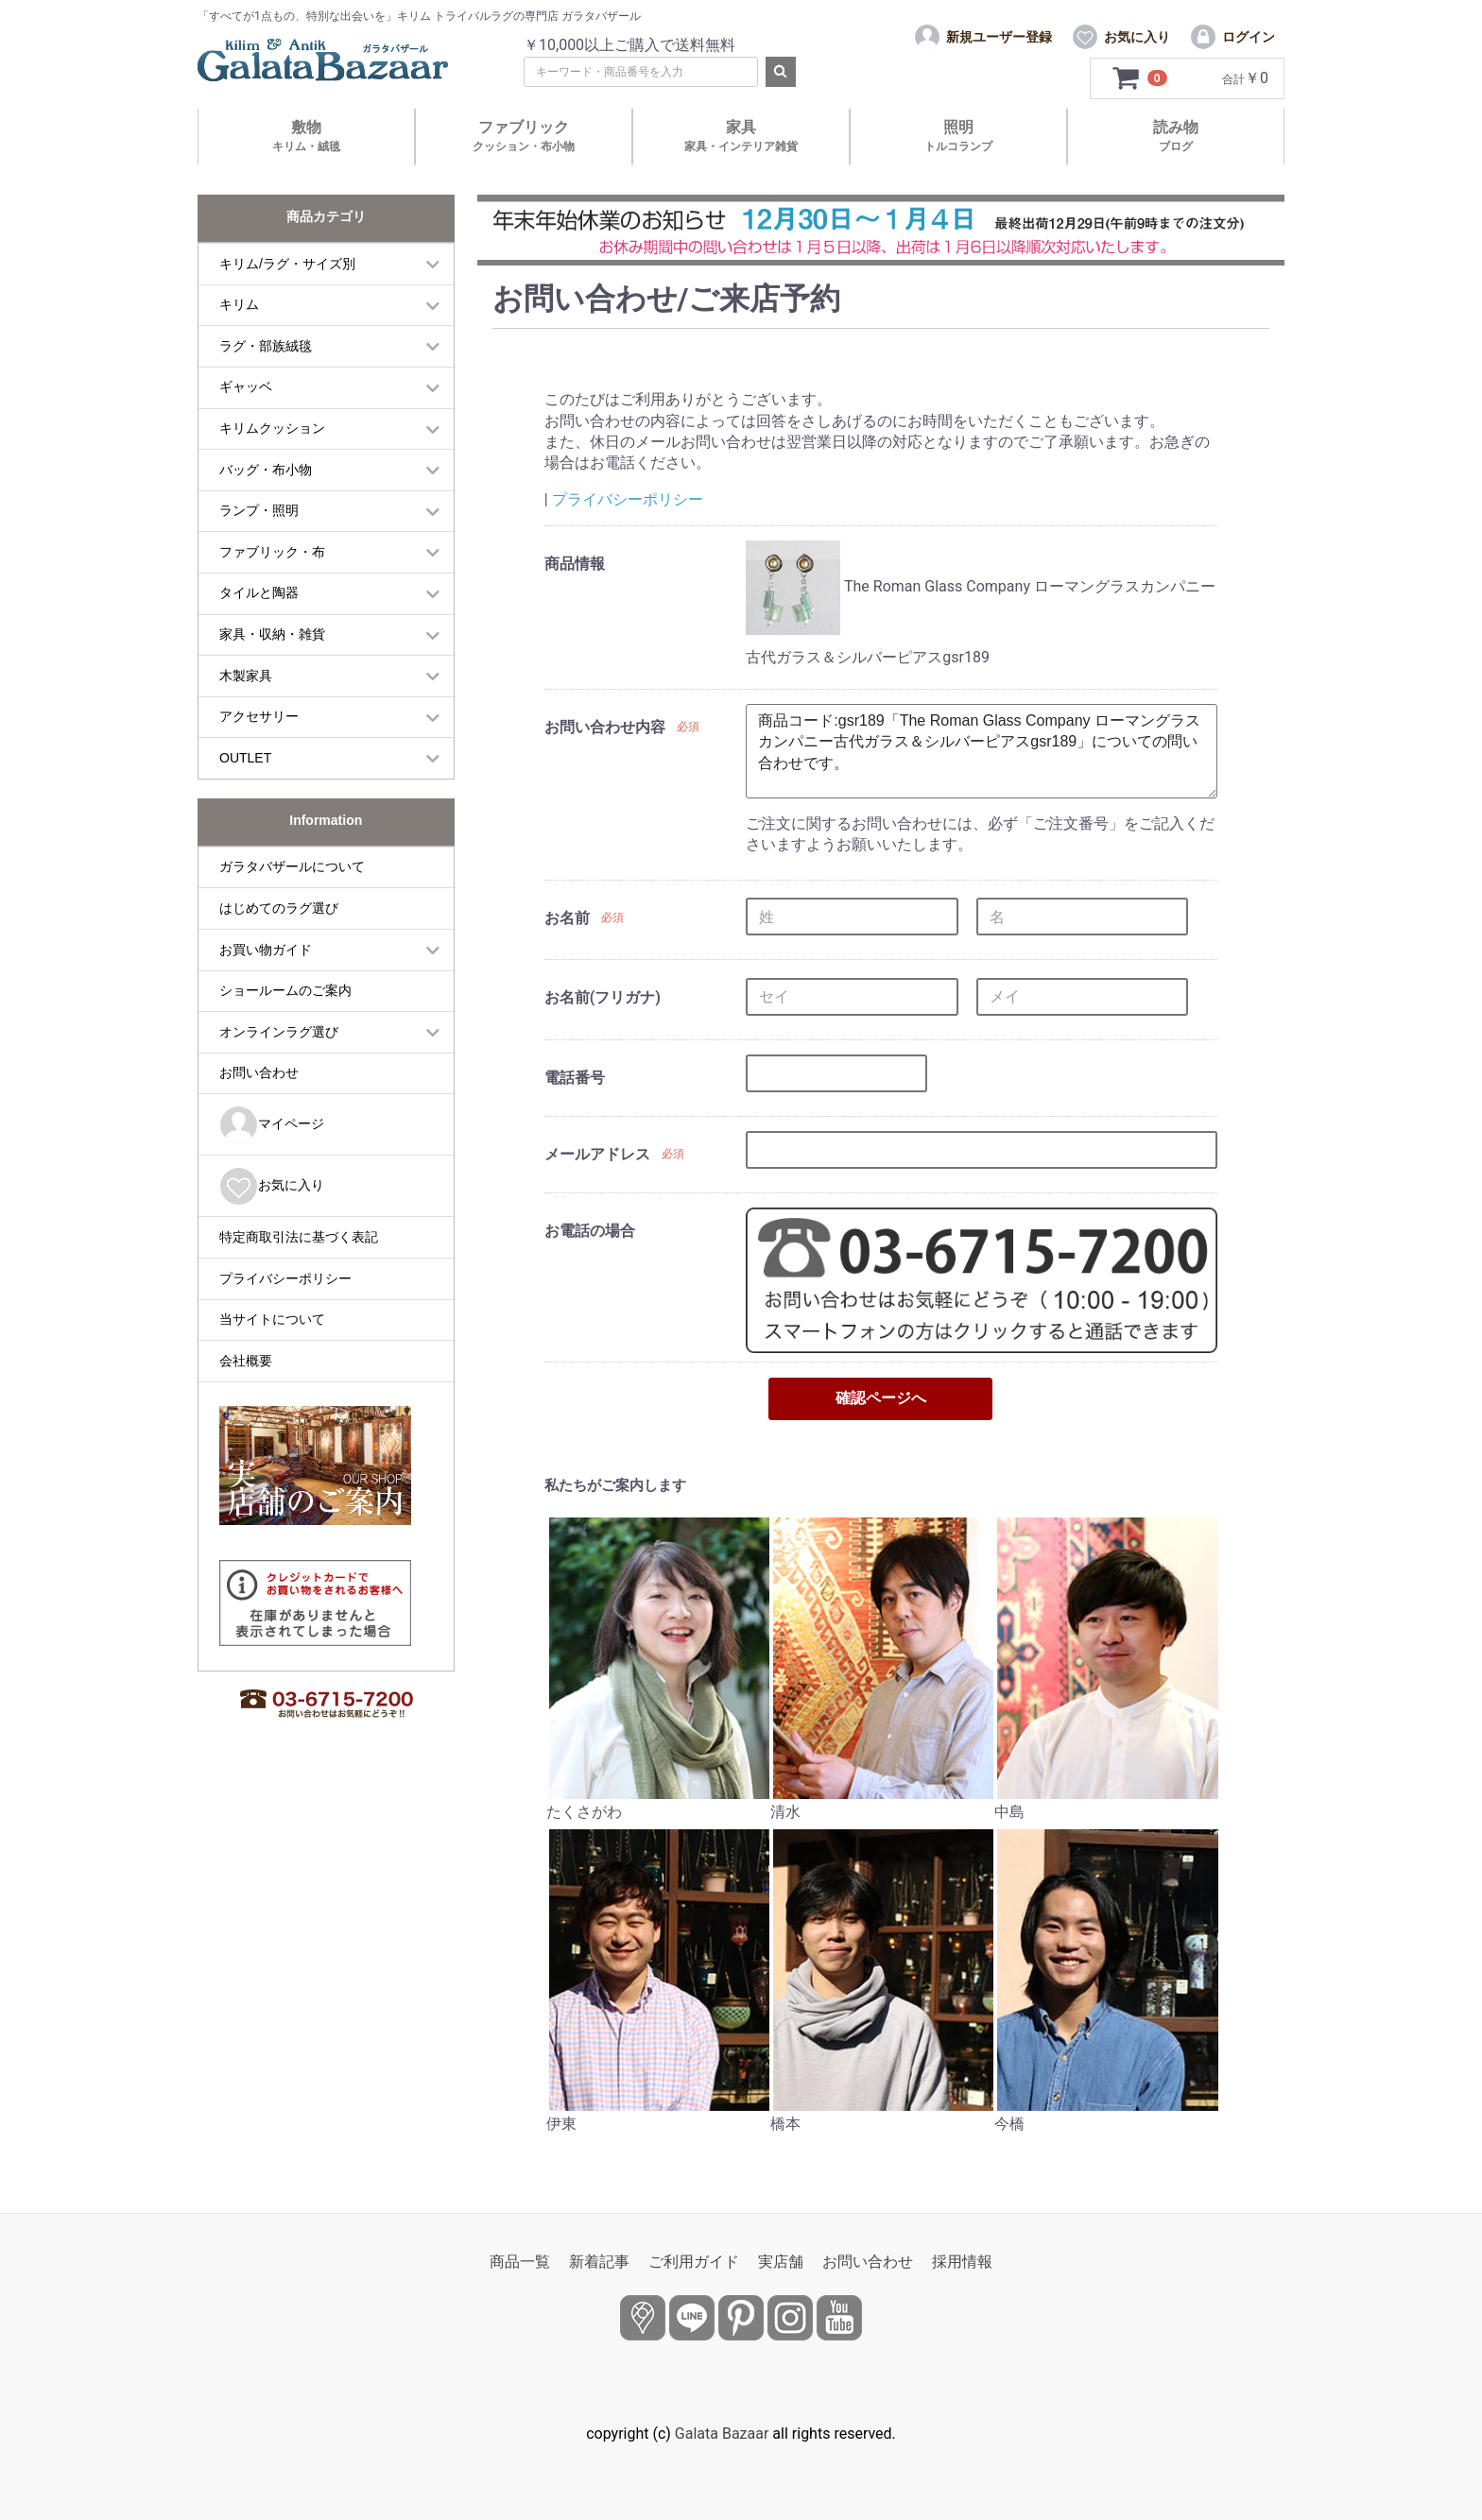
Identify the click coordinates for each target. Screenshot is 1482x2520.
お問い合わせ (259, 1072)
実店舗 (780, 2262)
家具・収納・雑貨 (272, 634)
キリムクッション (272, 428)
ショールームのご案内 (285, 990)
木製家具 (245, 675)
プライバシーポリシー (285, 1278)
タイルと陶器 (259, 592)
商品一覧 (520, 2262)
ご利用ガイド (693, 2262)
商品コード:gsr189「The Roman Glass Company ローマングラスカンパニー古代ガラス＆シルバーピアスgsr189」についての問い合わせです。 (981, 751)
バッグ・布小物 (265, 469)
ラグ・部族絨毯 (265, 345)
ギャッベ (245, 386)
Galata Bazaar (722, 2434)
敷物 (306, 135)
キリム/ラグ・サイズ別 (287, 263)
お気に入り (271, 1186)
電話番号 (574, 1078)
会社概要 (245, 1360)
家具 (741, 135)
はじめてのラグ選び (278, 908)
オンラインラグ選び (278, 1031)
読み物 (1175, 135)
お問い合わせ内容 (604, 727)
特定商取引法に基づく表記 (298, 1236)
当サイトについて (272, 1319)
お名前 (567, 918)
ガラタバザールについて (292, 866)
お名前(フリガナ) (602, 997)
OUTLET (245, 757)
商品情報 (574, 564)
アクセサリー (259, 716)
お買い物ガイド (265, 949)
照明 (958, 135)
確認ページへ (881, 1398)
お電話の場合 (589, 1231)
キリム (239, 304)
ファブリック (524, 135)
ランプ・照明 (259, 510)
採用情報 (962, 2262)
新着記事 (599, 2262)
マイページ (271, 1125)
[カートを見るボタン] (1140, 78)
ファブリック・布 (272, 551)
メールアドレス (597, 1154)
